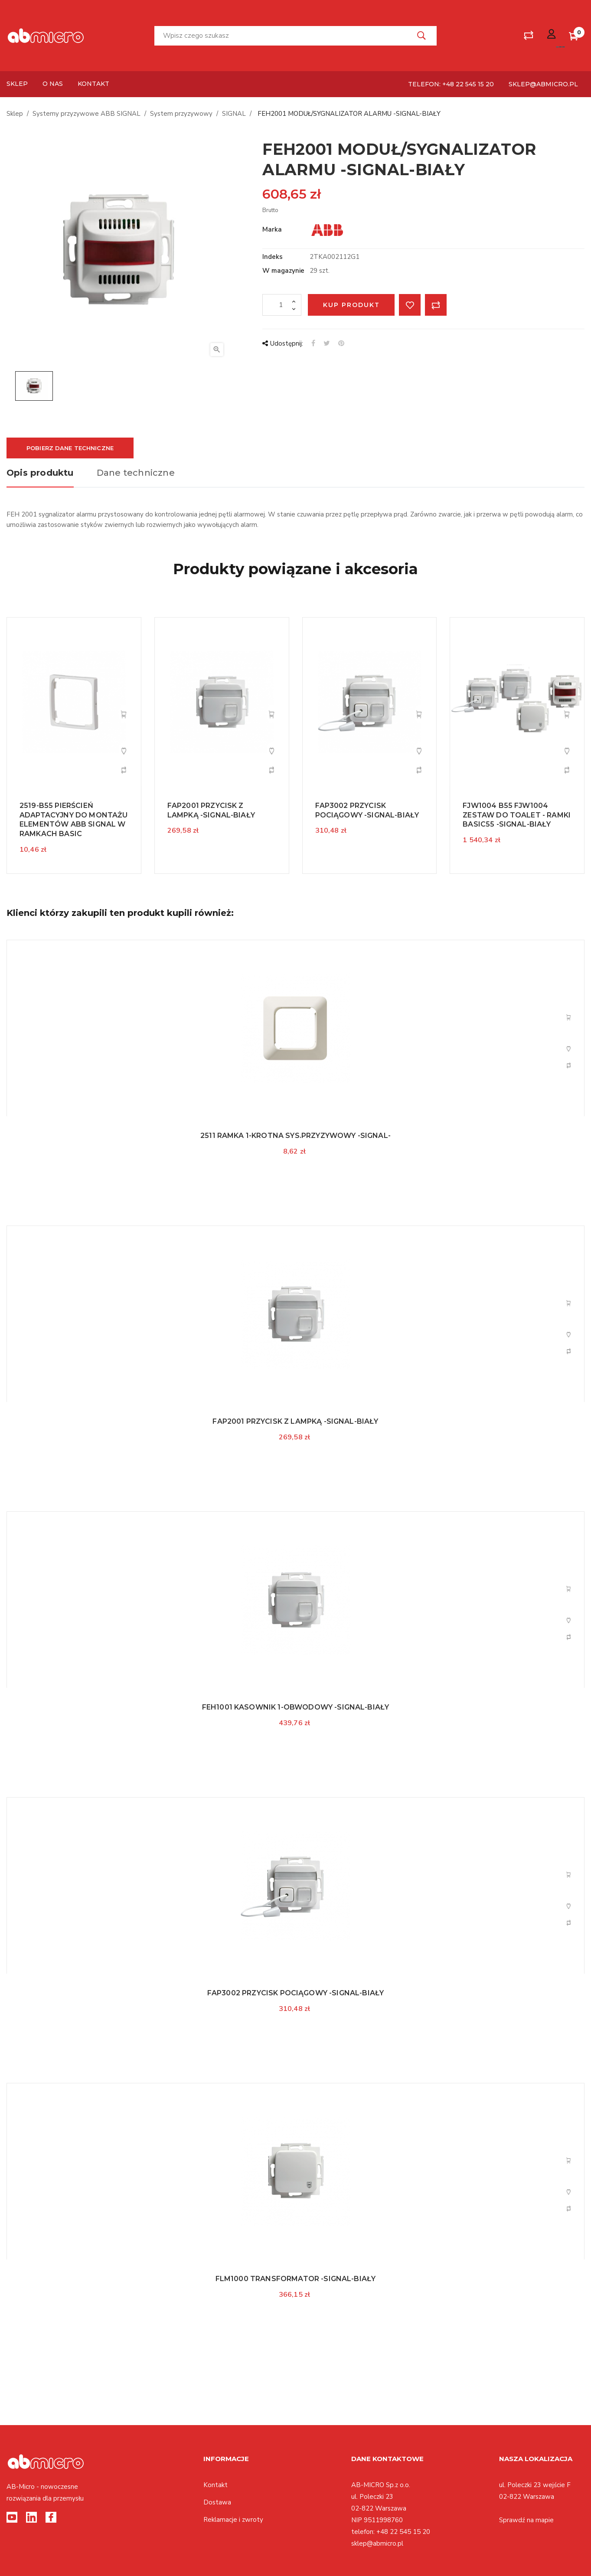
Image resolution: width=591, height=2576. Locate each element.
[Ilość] (281, 305)
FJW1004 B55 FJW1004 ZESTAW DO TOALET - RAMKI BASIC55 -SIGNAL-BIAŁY (517, 814)
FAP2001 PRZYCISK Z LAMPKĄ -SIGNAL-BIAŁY (295, 1421)
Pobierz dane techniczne (70, 448)
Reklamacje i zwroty (233, 2519)
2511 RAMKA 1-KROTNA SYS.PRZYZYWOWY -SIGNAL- (295, 1135)
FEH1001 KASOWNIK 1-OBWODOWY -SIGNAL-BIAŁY (295, 1707)
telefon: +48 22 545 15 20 (451, 84)
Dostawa (217, 2502)
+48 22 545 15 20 (403, 2531)
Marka (272, 229)
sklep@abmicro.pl (543, 84)
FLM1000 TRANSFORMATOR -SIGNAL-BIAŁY (296, 2279)
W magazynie (283, 270)
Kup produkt (351, 305)
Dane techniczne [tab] (136, 472)
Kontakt (215, 2485)
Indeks (272, 256)
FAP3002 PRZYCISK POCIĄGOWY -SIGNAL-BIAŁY (295, 1993)
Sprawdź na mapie (526, 2520)
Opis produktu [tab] (40, 472)
